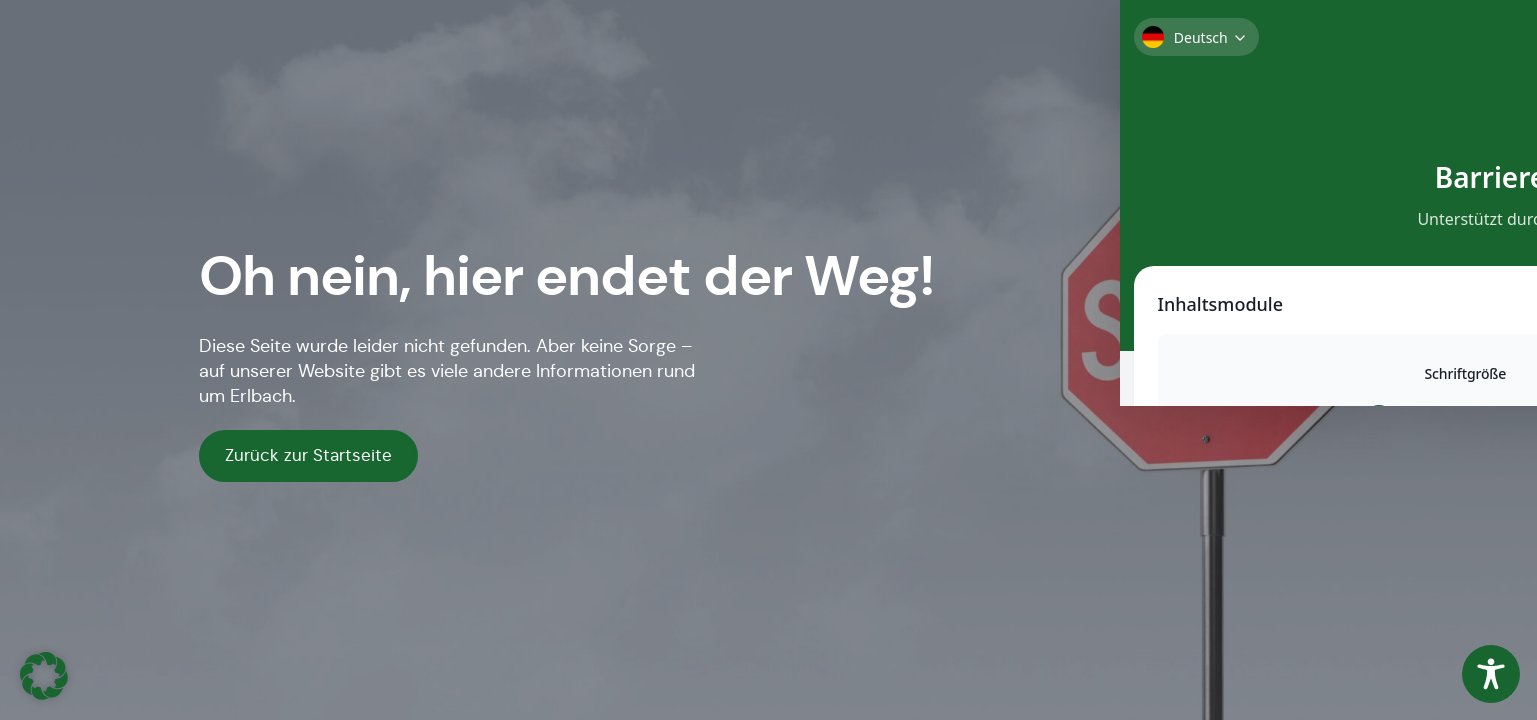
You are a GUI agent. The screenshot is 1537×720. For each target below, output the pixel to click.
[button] (44, 676)
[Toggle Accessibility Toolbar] (1491, 674)
